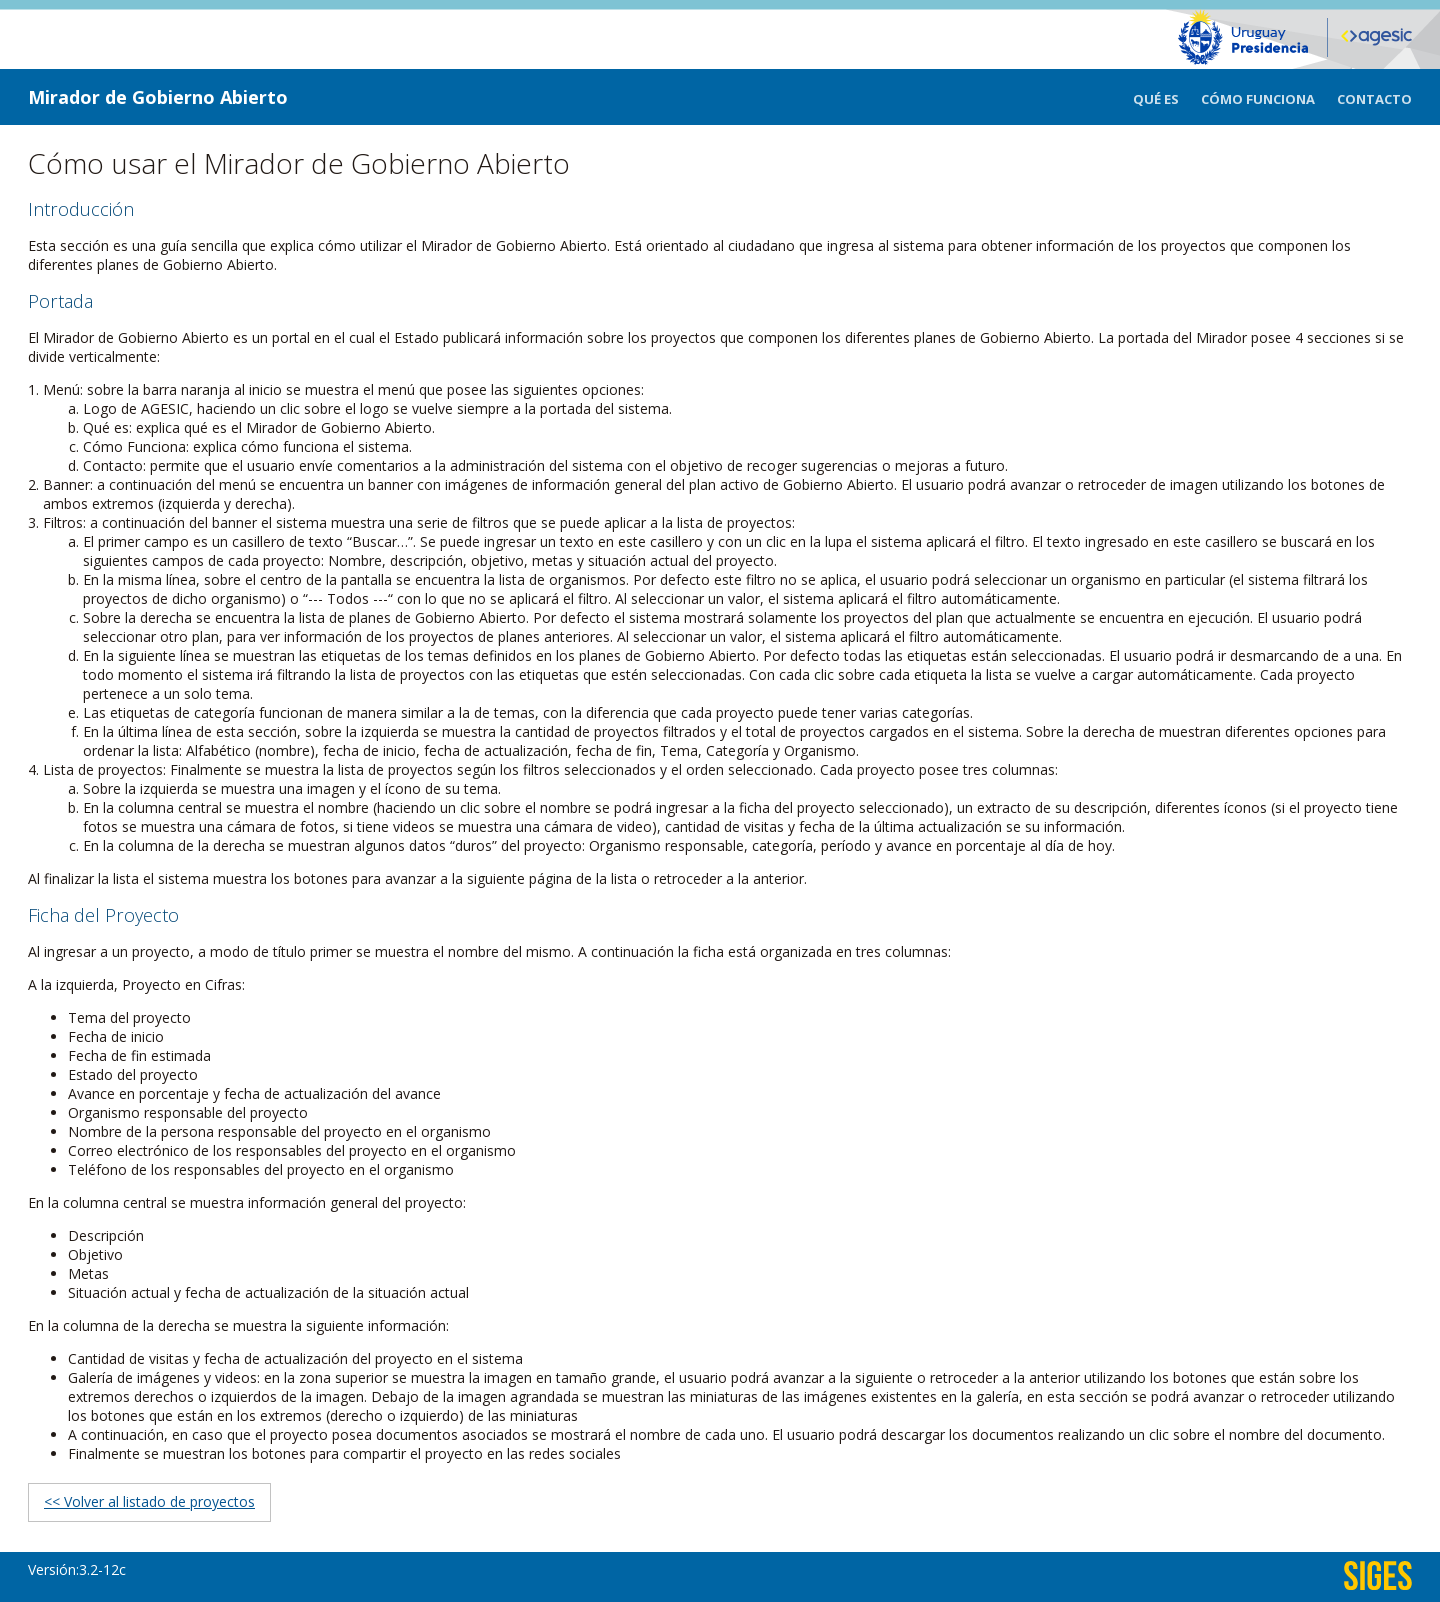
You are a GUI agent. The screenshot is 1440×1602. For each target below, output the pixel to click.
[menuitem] (1167, 97)
